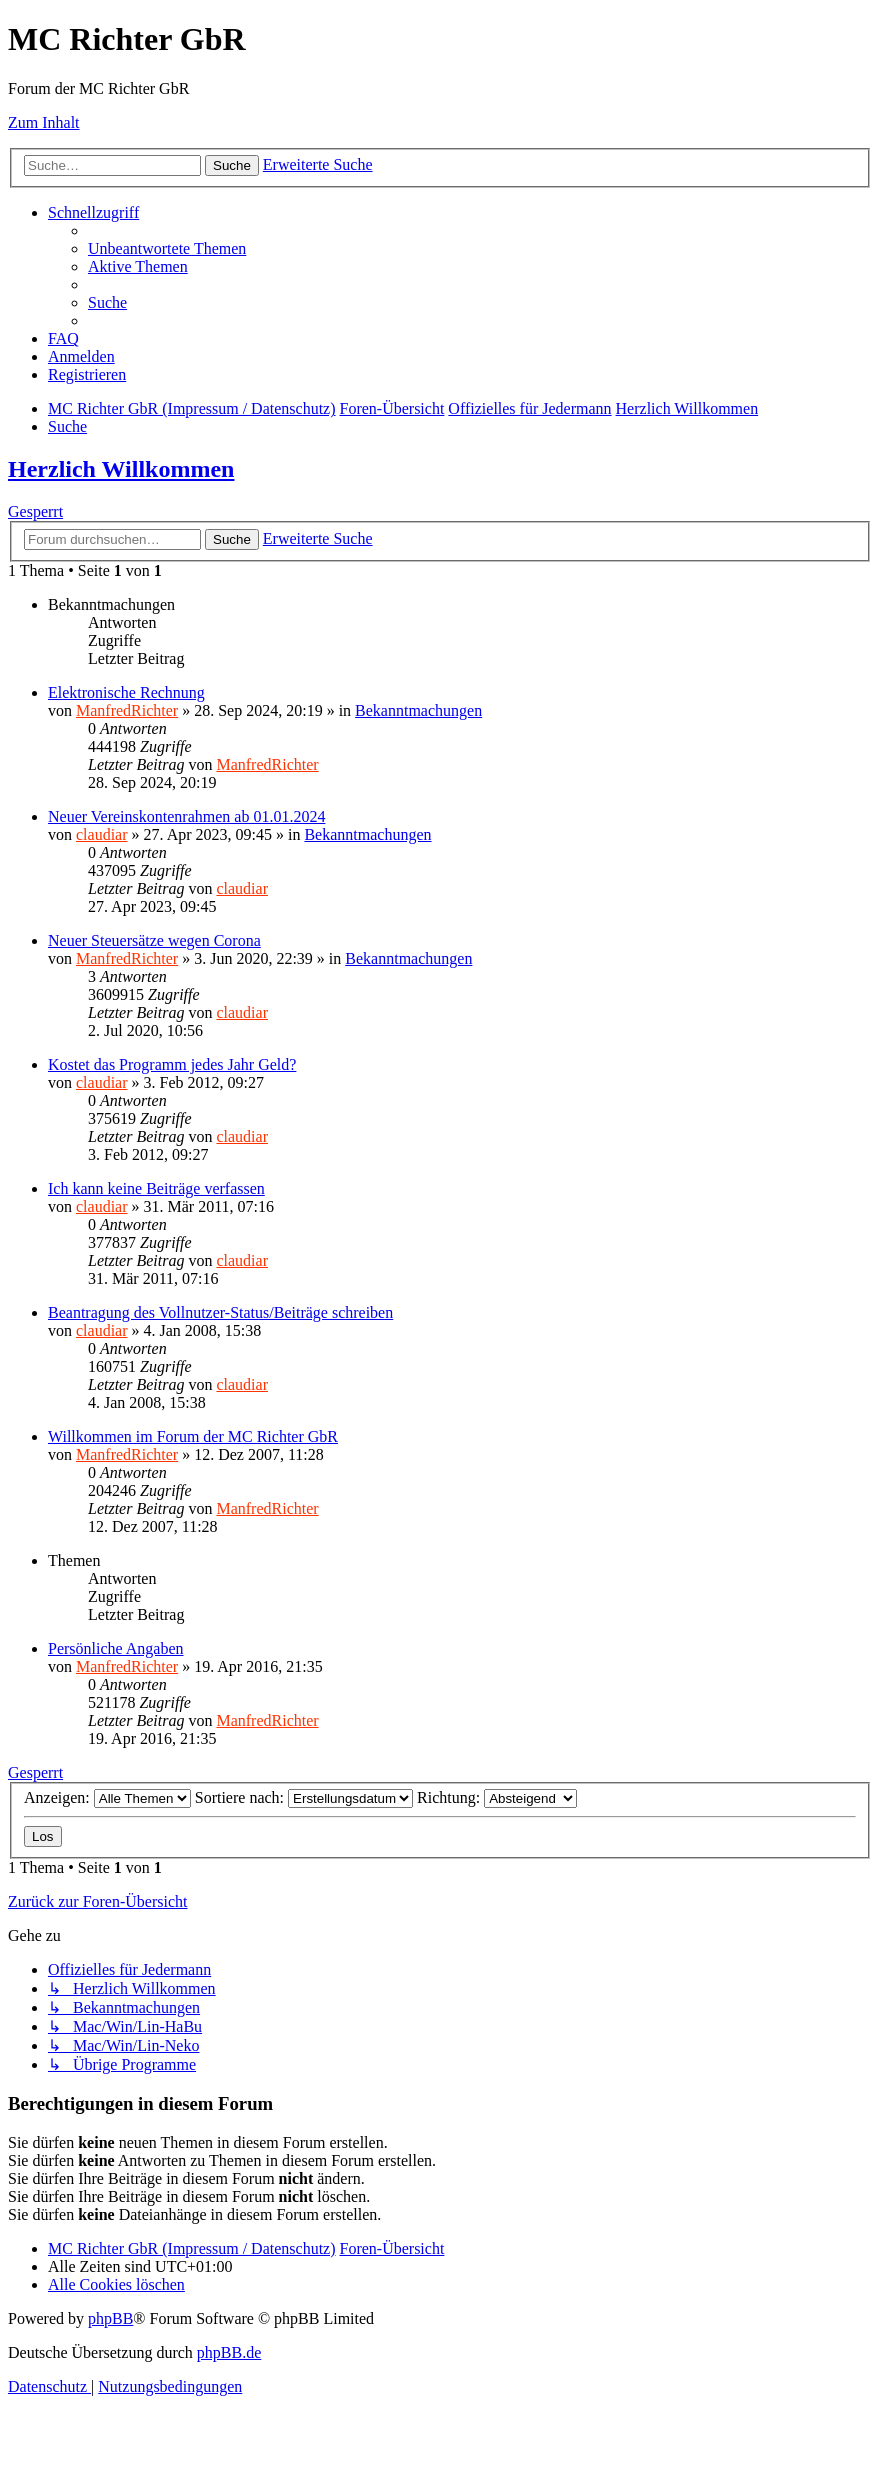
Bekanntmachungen (418, 710)
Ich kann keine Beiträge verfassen (156, 1188)
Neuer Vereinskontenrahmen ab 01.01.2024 (186, 816)
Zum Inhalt (44, 122)
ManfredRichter (127, 710)
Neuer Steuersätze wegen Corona (154, 940)
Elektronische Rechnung (126, 692)
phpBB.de (229, 2352)
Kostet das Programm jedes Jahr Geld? (172, 1064)
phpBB (110, 2318)
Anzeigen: (107, 1797)
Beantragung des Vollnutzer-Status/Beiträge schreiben (220, 1312)
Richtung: (497, 1797)
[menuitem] (167, 248)
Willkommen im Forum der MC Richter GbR (193, 1436)
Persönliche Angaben (116, 1648)
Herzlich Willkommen (121, 469)
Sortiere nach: (304, 1797)
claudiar (102, 834)
